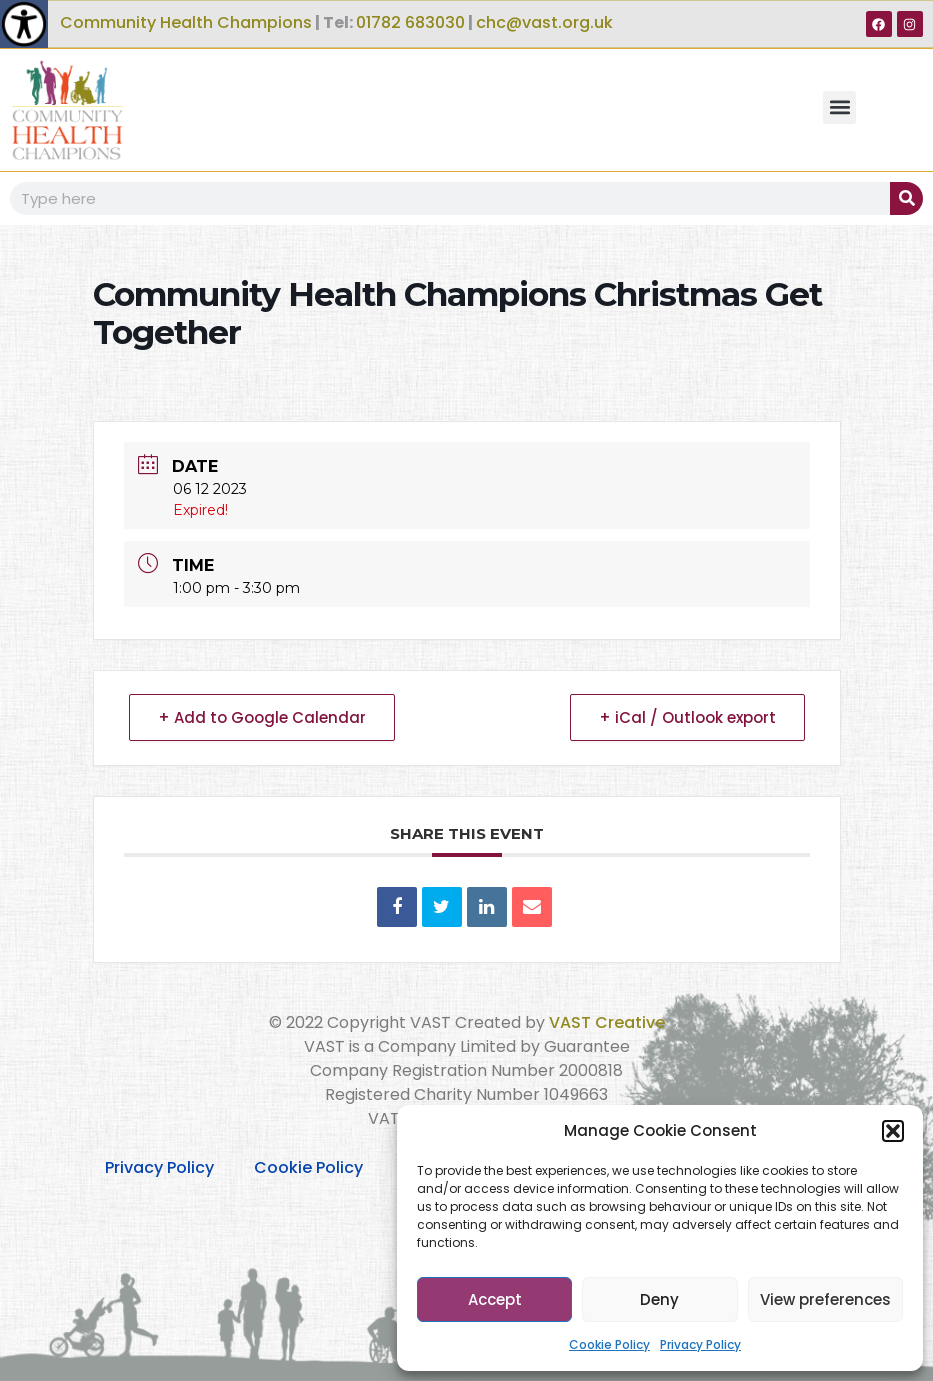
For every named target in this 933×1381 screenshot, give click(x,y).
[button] (893, 1131)
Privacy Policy (700, 1344)
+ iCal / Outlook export (687, 717)
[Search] (906, 198)
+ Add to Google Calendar (262, 717)
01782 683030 (410, 22)
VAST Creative (607, 1022)
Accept (495, 1299)
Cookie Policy (609, 1344)
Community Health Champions (186, 22)
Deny (659, 1299)
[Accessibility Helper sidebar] (24, 24)
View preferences (825, 1299)
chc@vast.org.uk (544, 22)
